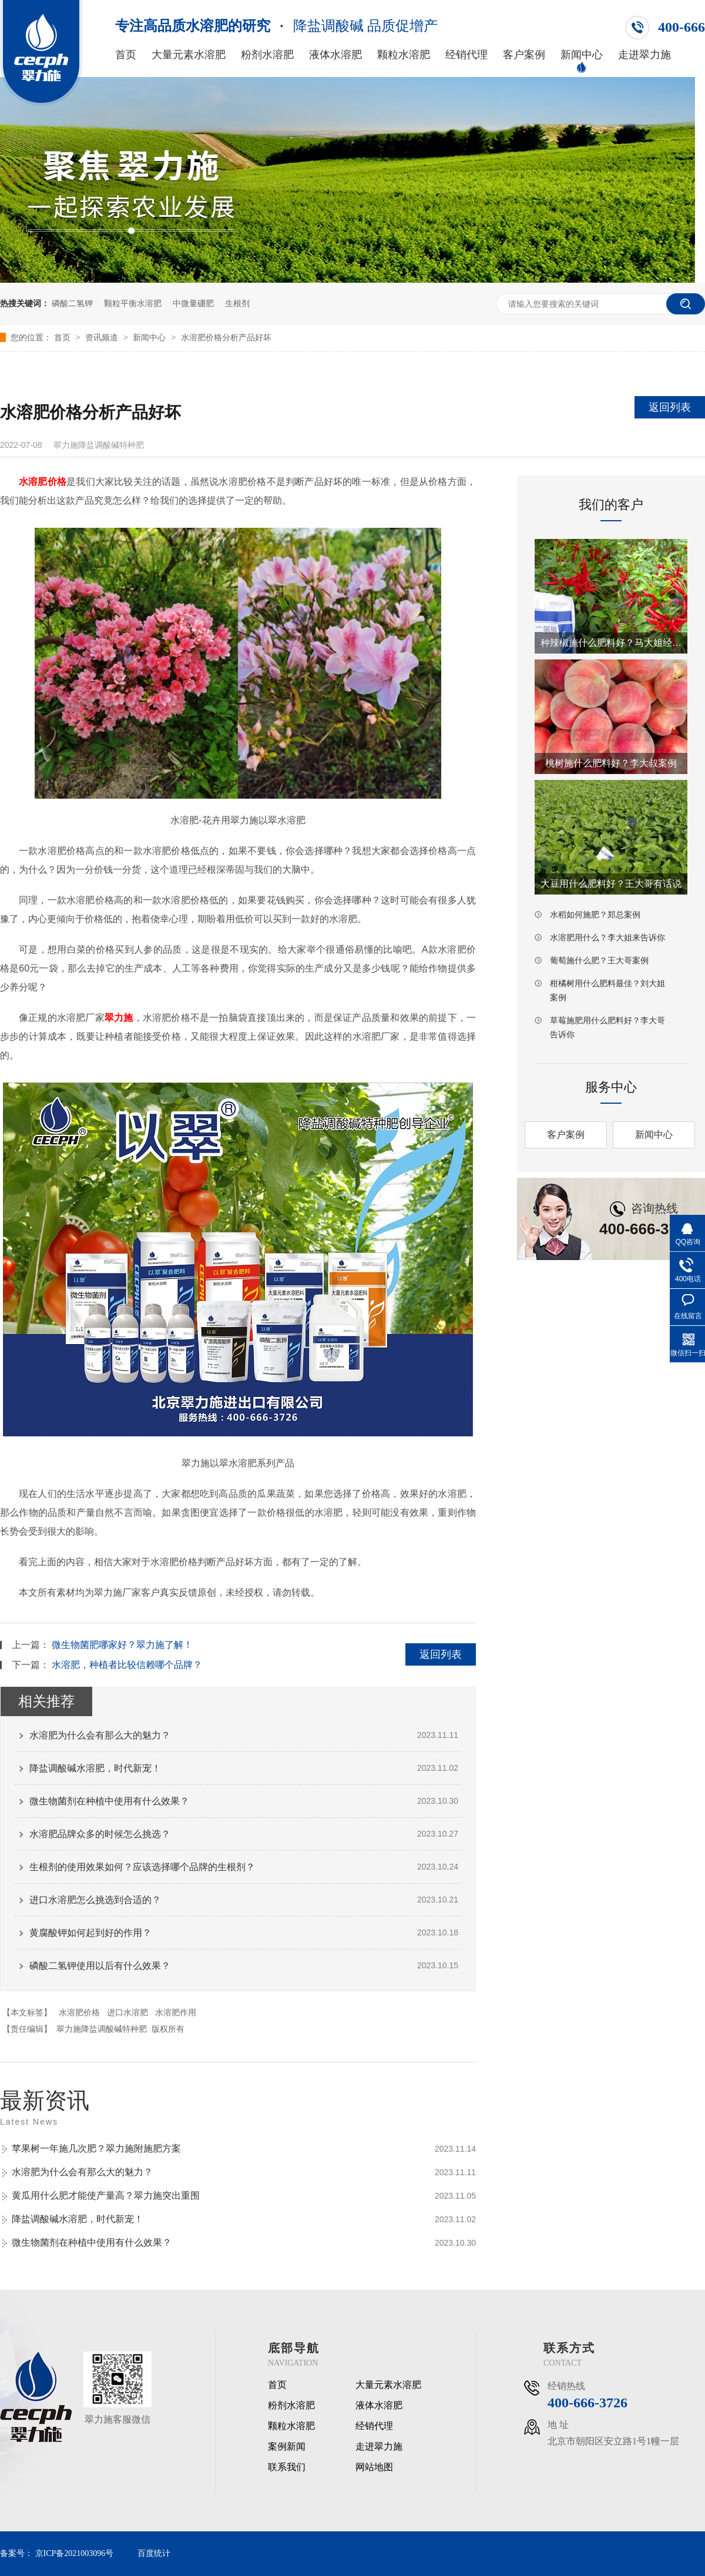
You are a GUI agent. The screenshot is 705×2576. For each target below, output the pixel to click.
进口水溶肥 (127, 2012)
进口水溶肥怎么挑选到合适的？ (95, 1900)
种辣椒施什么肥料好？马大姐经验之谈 (611, 643)
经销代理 (466, 55)
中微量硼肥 (193, 303)
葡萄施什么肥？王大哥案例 (599, 960)
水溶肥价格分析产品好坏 (226, 337)
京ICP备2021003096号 (74, 2553)
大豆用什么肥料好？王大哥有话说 (611, 884)
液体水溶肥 (335, 55)
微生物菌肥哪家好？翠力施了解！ (122, 1645)
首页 (125, 55)
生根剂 (237, 303)
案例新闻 (287, 2446)
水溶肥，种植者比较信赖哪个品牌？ (127, 1665)
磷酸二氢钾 (72, 303)
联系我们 (287, 2467)
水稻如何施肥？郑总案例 (595, 914)
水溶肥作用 (175, 2012)
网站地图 (374, 2467)
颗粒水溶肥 (403, 55)
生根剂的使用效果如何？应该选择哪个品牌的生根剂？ (142, 1867)
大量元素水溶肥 (189, 55)
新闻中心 (581, 55)
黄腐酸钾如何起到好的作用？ (90, 1933)
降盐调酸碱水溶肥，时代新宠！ (95, 1768)
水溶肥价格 (79, 2012)
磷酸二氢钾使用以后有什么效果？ (99, 1966)
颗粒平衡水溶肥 (133, 303)
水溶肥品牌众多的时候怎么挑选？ (99, 1834)
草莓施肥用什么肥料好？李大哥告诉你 (607, 1027)
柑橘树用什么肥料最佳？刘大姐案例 (607, 990)
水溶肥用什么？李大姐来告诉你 (607, 937)
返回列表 (670, 407)
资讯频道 (102, 337)
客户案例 (524, 55)
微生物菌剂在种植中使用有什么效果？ (109, 1801)
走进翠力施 (644, 55)
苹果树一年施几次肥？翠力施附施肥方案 (96, 2148)
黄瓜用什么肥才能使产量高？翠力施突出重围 (106, 2195)
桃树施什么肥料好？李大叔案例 (611, 763)
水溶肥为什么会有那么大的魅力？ (99, 1735)
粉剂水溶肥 (267, 55)
